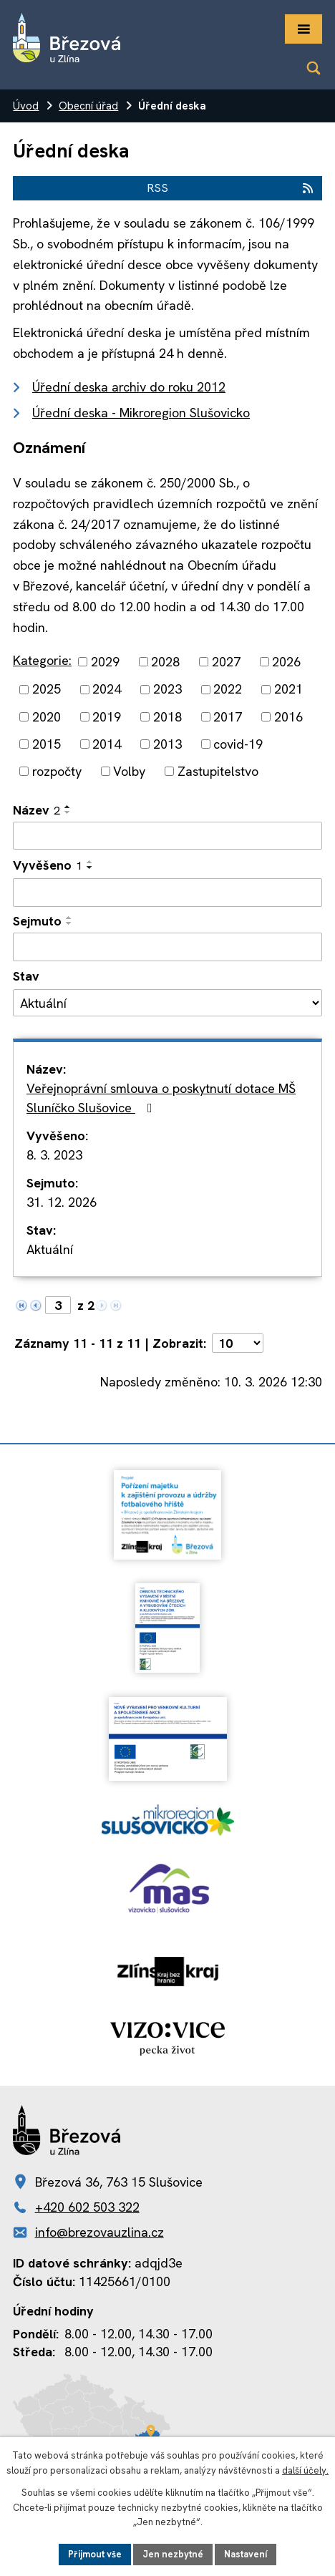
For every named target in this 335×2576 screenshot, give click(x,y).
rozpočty (57, 771)
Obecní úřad (88, 106)
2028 (165, 661)
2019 (106, 717)
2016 (288, 717)
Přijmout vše (95, 2554)
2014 (106, 744)
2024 (106, 689)
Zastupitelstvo (218, 771)
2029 (105, 661)
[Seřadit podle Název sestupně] (68, 812)
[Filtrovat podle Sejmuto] (167, 947)
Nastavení (245, 2554)
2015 (46, 744)
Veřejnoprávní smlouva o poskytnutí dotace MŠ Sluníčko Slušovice (161, 1098)
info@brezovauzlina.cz (99, 2232)
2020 (46, 717)
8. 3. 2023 (54, 1155)
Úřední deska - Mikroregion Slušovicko (141, 412)
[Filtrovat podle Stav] (167, 1002)
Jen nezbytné (172, 2554)
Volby (129, 771)
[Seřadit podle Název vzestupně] (68, 807)
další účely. (305, 2470)
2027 (226, 661)
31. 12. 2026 (61, 1202)
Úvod (26, 106)
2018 (167, 717)
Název (36, 810)
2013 (167, 744)
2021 (288, 689)
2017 (227, 717)
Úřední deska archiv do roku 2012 (128, 387)
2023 (167, 689)
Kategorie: (42, 660)
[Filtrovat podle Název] (167, 836)
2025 (46, 689)
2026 (286, 661)
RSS (231, 187)
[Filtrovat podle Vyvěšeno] (167, 892)
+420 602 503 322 (87, 2207)
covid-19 (238, 744)
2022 (227, 689)
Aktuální (49, 1249)
